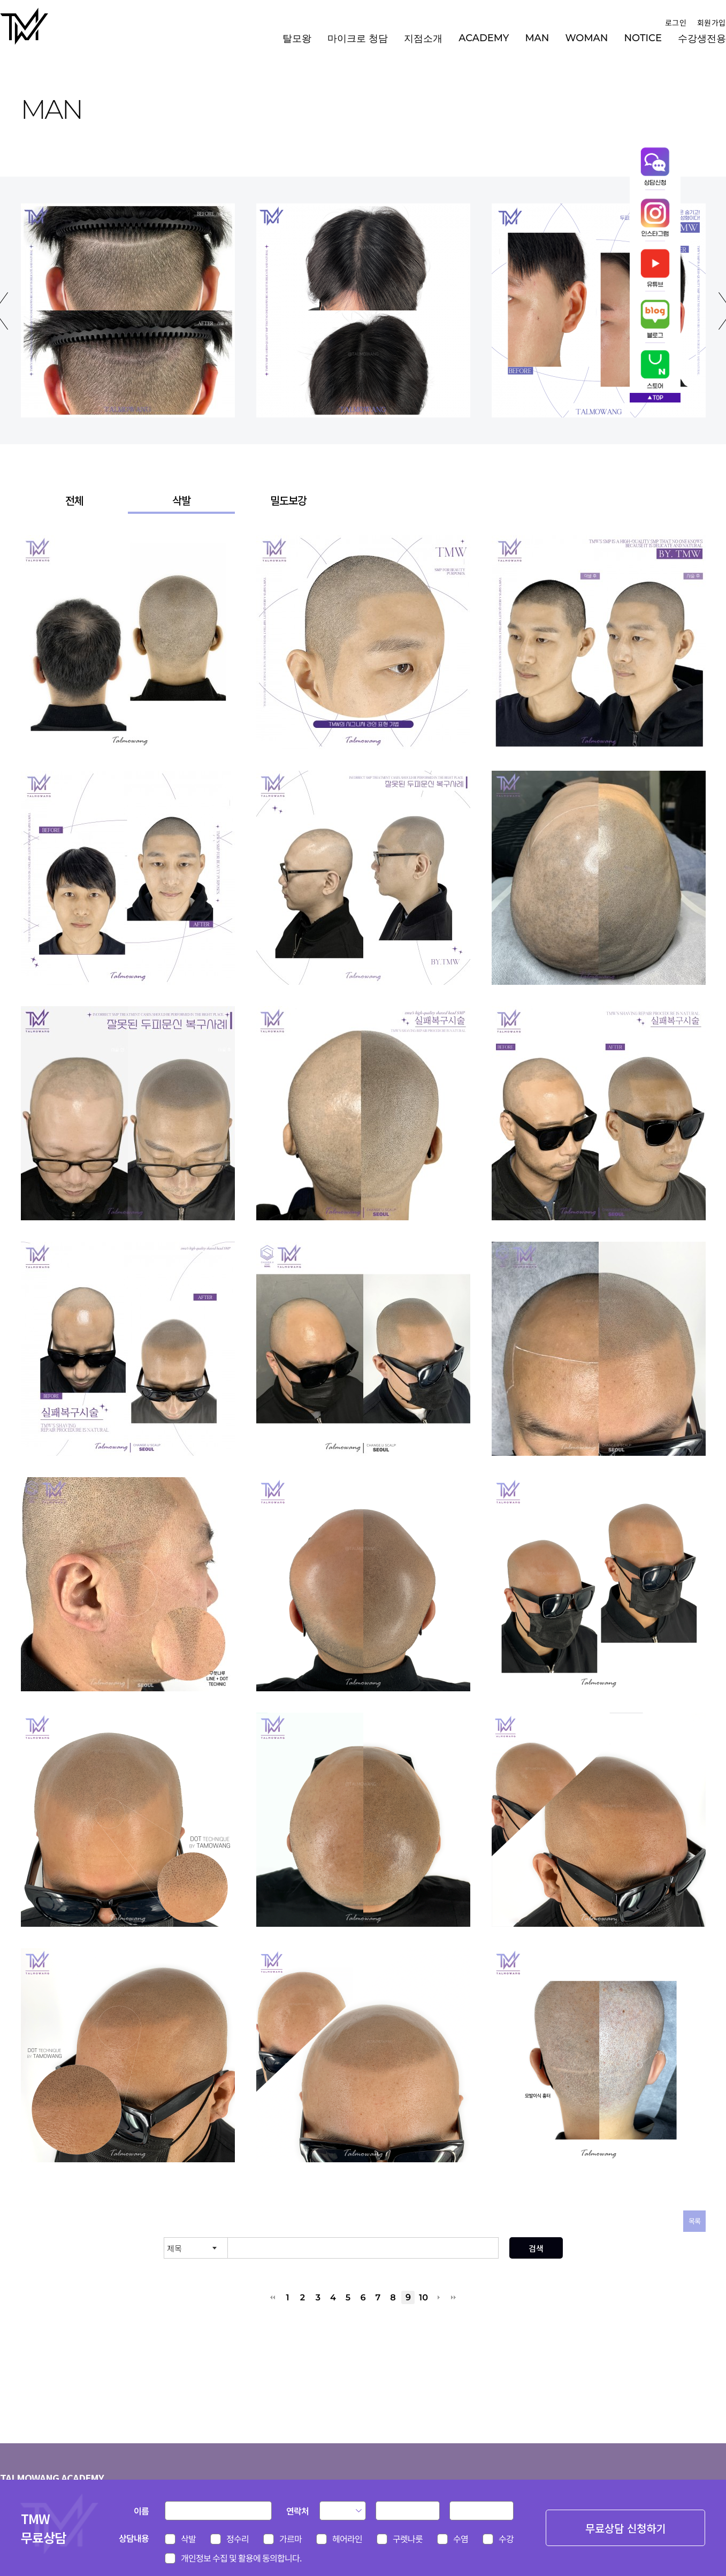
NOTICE (643, 38)
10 (423, 2297)
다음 (438, 2297)
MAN (537, 38)
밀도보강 (288, 500)
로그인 (675, 22)
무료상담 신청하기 (625, 2528)
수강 (506, 2538)
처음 (272, 2297)
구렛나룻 (408, 2538)
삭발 (181, 500)
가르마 (290, 2538)
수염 (460, 2538)
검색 (535, 2248)
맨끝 (453, 2297)
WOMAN (586, 38)
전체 (74, 500)
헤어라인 (347, 2538)
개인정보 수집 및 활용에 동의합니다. (241, 2557)
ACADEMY (483, 38)
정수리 (237, 2538)
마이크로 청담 (357, 38)
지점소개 (423, 38)
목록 (694, 2221)
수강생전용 (702, 38)
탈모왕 (296, 38)
